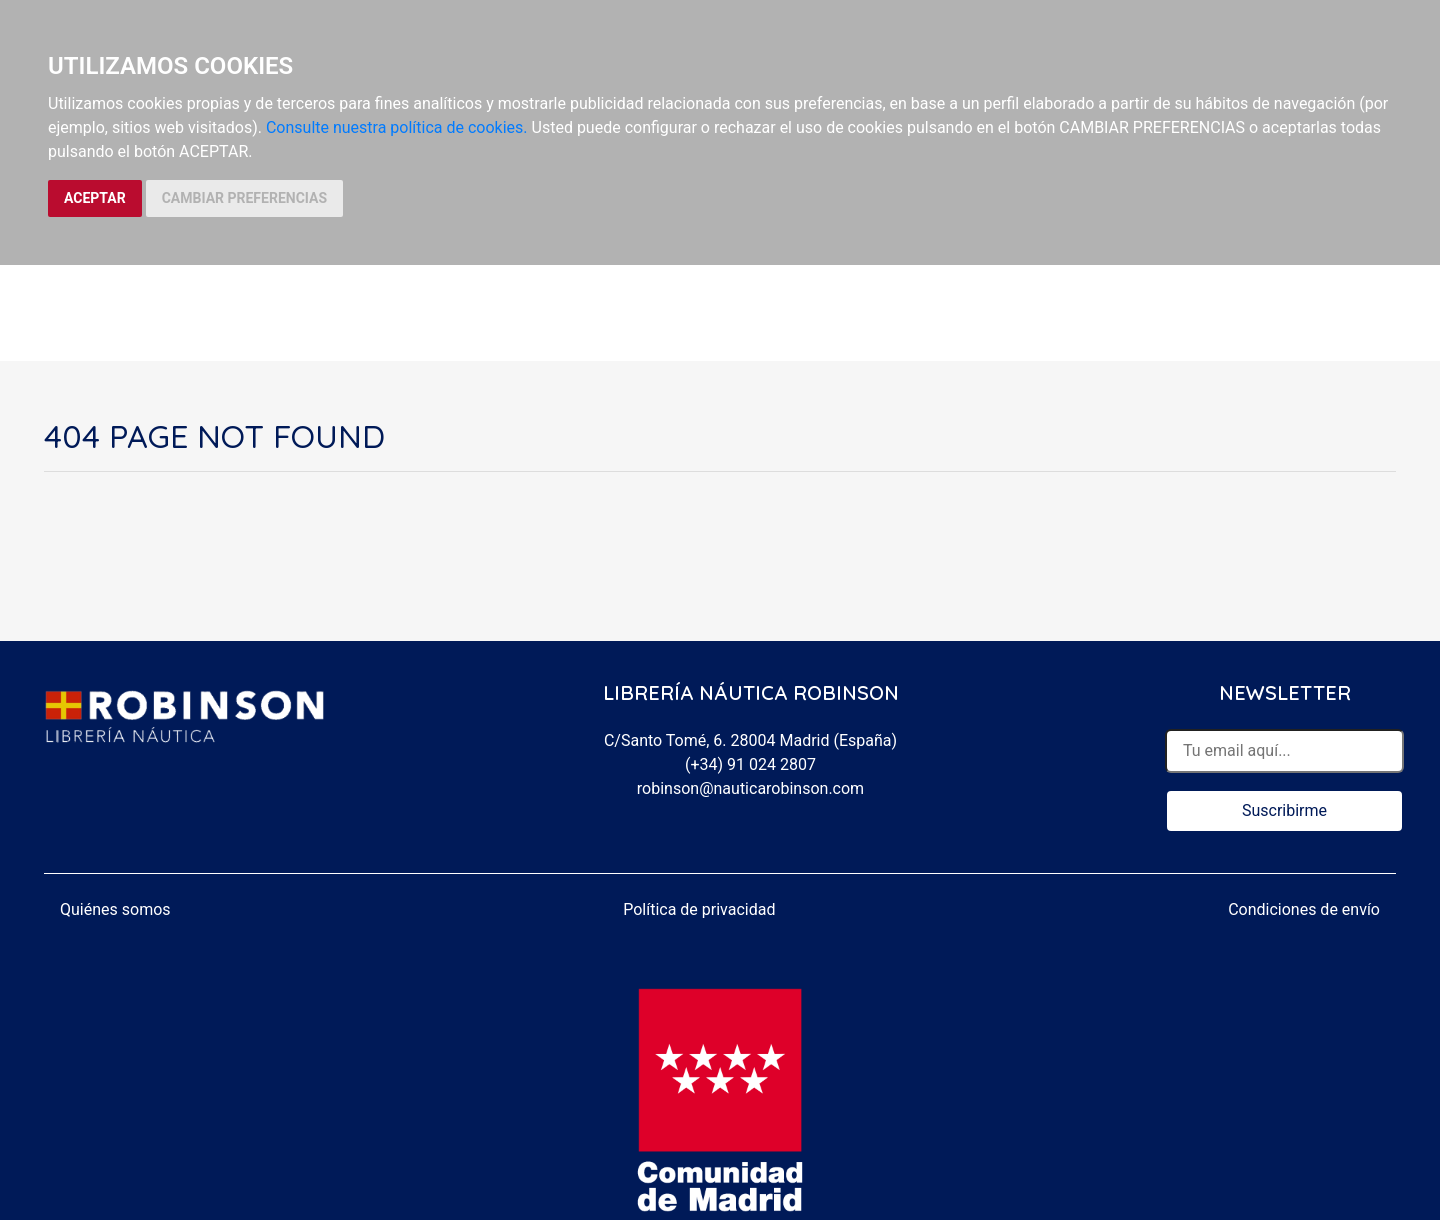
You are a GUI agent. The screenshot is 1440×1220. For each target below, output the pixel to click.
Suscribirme (1284, 810)
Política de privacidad (699, 909)
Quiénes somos (115, 909)
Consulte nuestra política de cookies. (397, 127)
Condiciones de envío (1304, 909)
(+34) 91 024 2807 (750, 764)
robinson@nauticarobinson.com (750, 788)
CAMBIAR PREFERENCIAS (244, 198)
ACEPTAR (95, 198)
